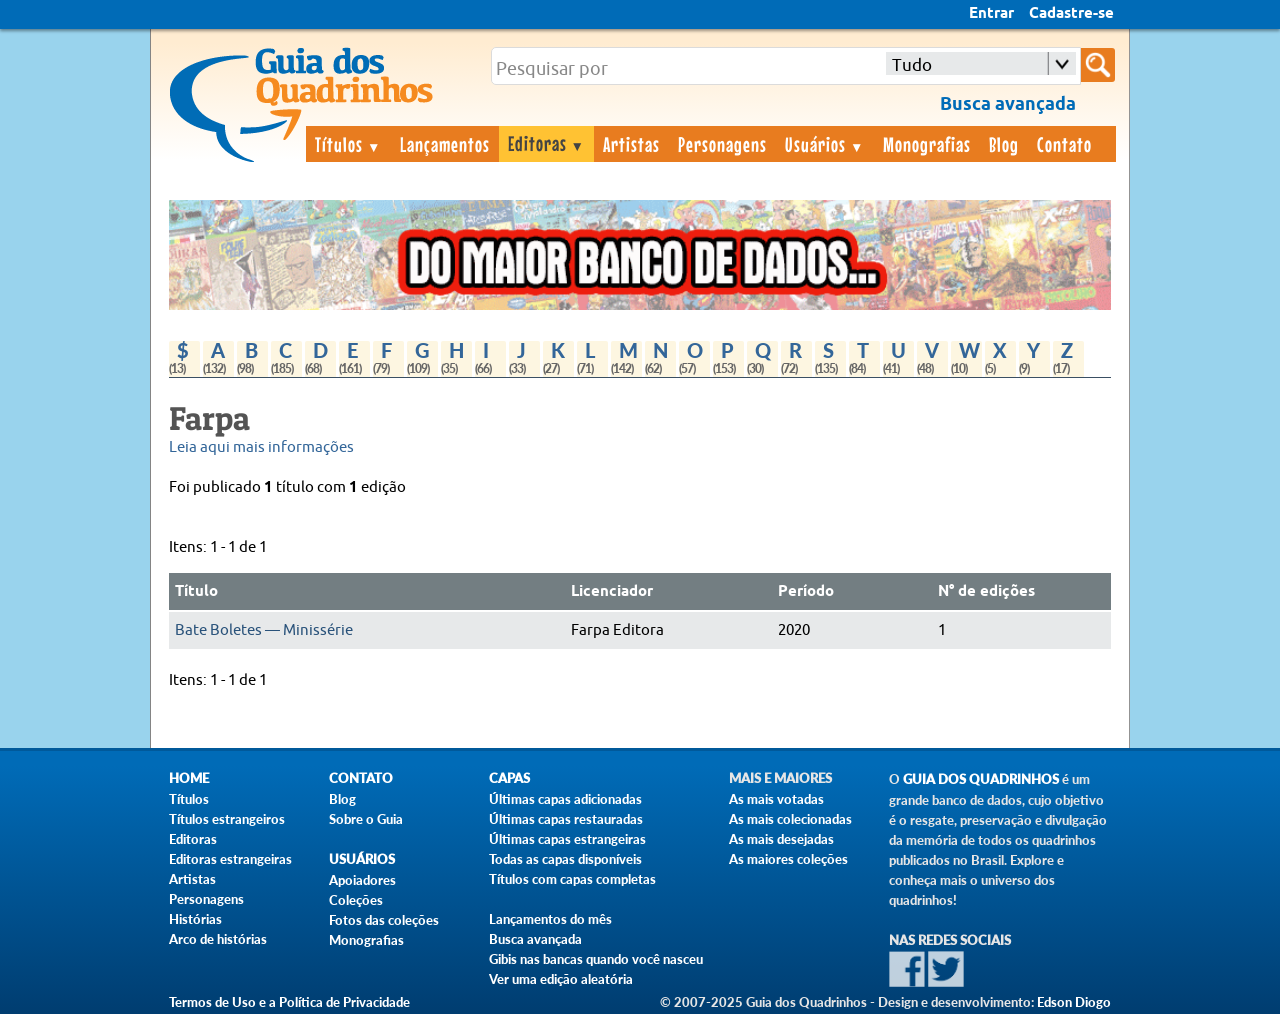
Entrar (991, 14)
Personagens (722, 144)
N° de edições (986, 592)
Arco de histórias (218, 939)
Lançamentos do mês (550, 919)
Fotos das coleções (384, 920)
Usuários (825, 144)
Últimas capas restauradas (566, 819)
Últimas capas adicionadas (565, 799)
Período (806, 592)
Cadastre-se (1071, 14)
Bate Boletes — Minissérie (264, 630)
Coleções (356, 900)
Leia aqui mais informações (261, 447)
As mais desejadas (781, 839)
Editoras (547, 143)
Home (189, 778)
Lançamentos (445, 144)
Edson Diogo (1074, 1002)
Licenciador (612, 592)
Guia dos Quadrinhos (981, 779)
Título (196, 592)
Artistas (631, 144)
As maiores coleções (788, 859)
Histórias (195, 919)
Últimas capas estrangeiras (567, 839)
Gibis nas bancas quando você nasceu (596, 959)
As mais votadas (776, 799)
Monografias (927, 144)
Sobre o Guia (366, 819)
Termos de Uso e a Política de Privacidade (289, 1002)
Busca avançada (535, 939)
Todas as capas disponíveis (565, 859)
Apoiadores (362, 880)
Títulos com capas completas (572, 879)
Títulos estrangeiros (227, 819)
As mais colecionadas (790, 819)
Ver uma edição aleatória (561, 979)
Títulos (348, 144)
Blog (1004, 144)
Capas (509, 778)
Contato (1064, 144)
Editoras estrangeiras (230, 859)
